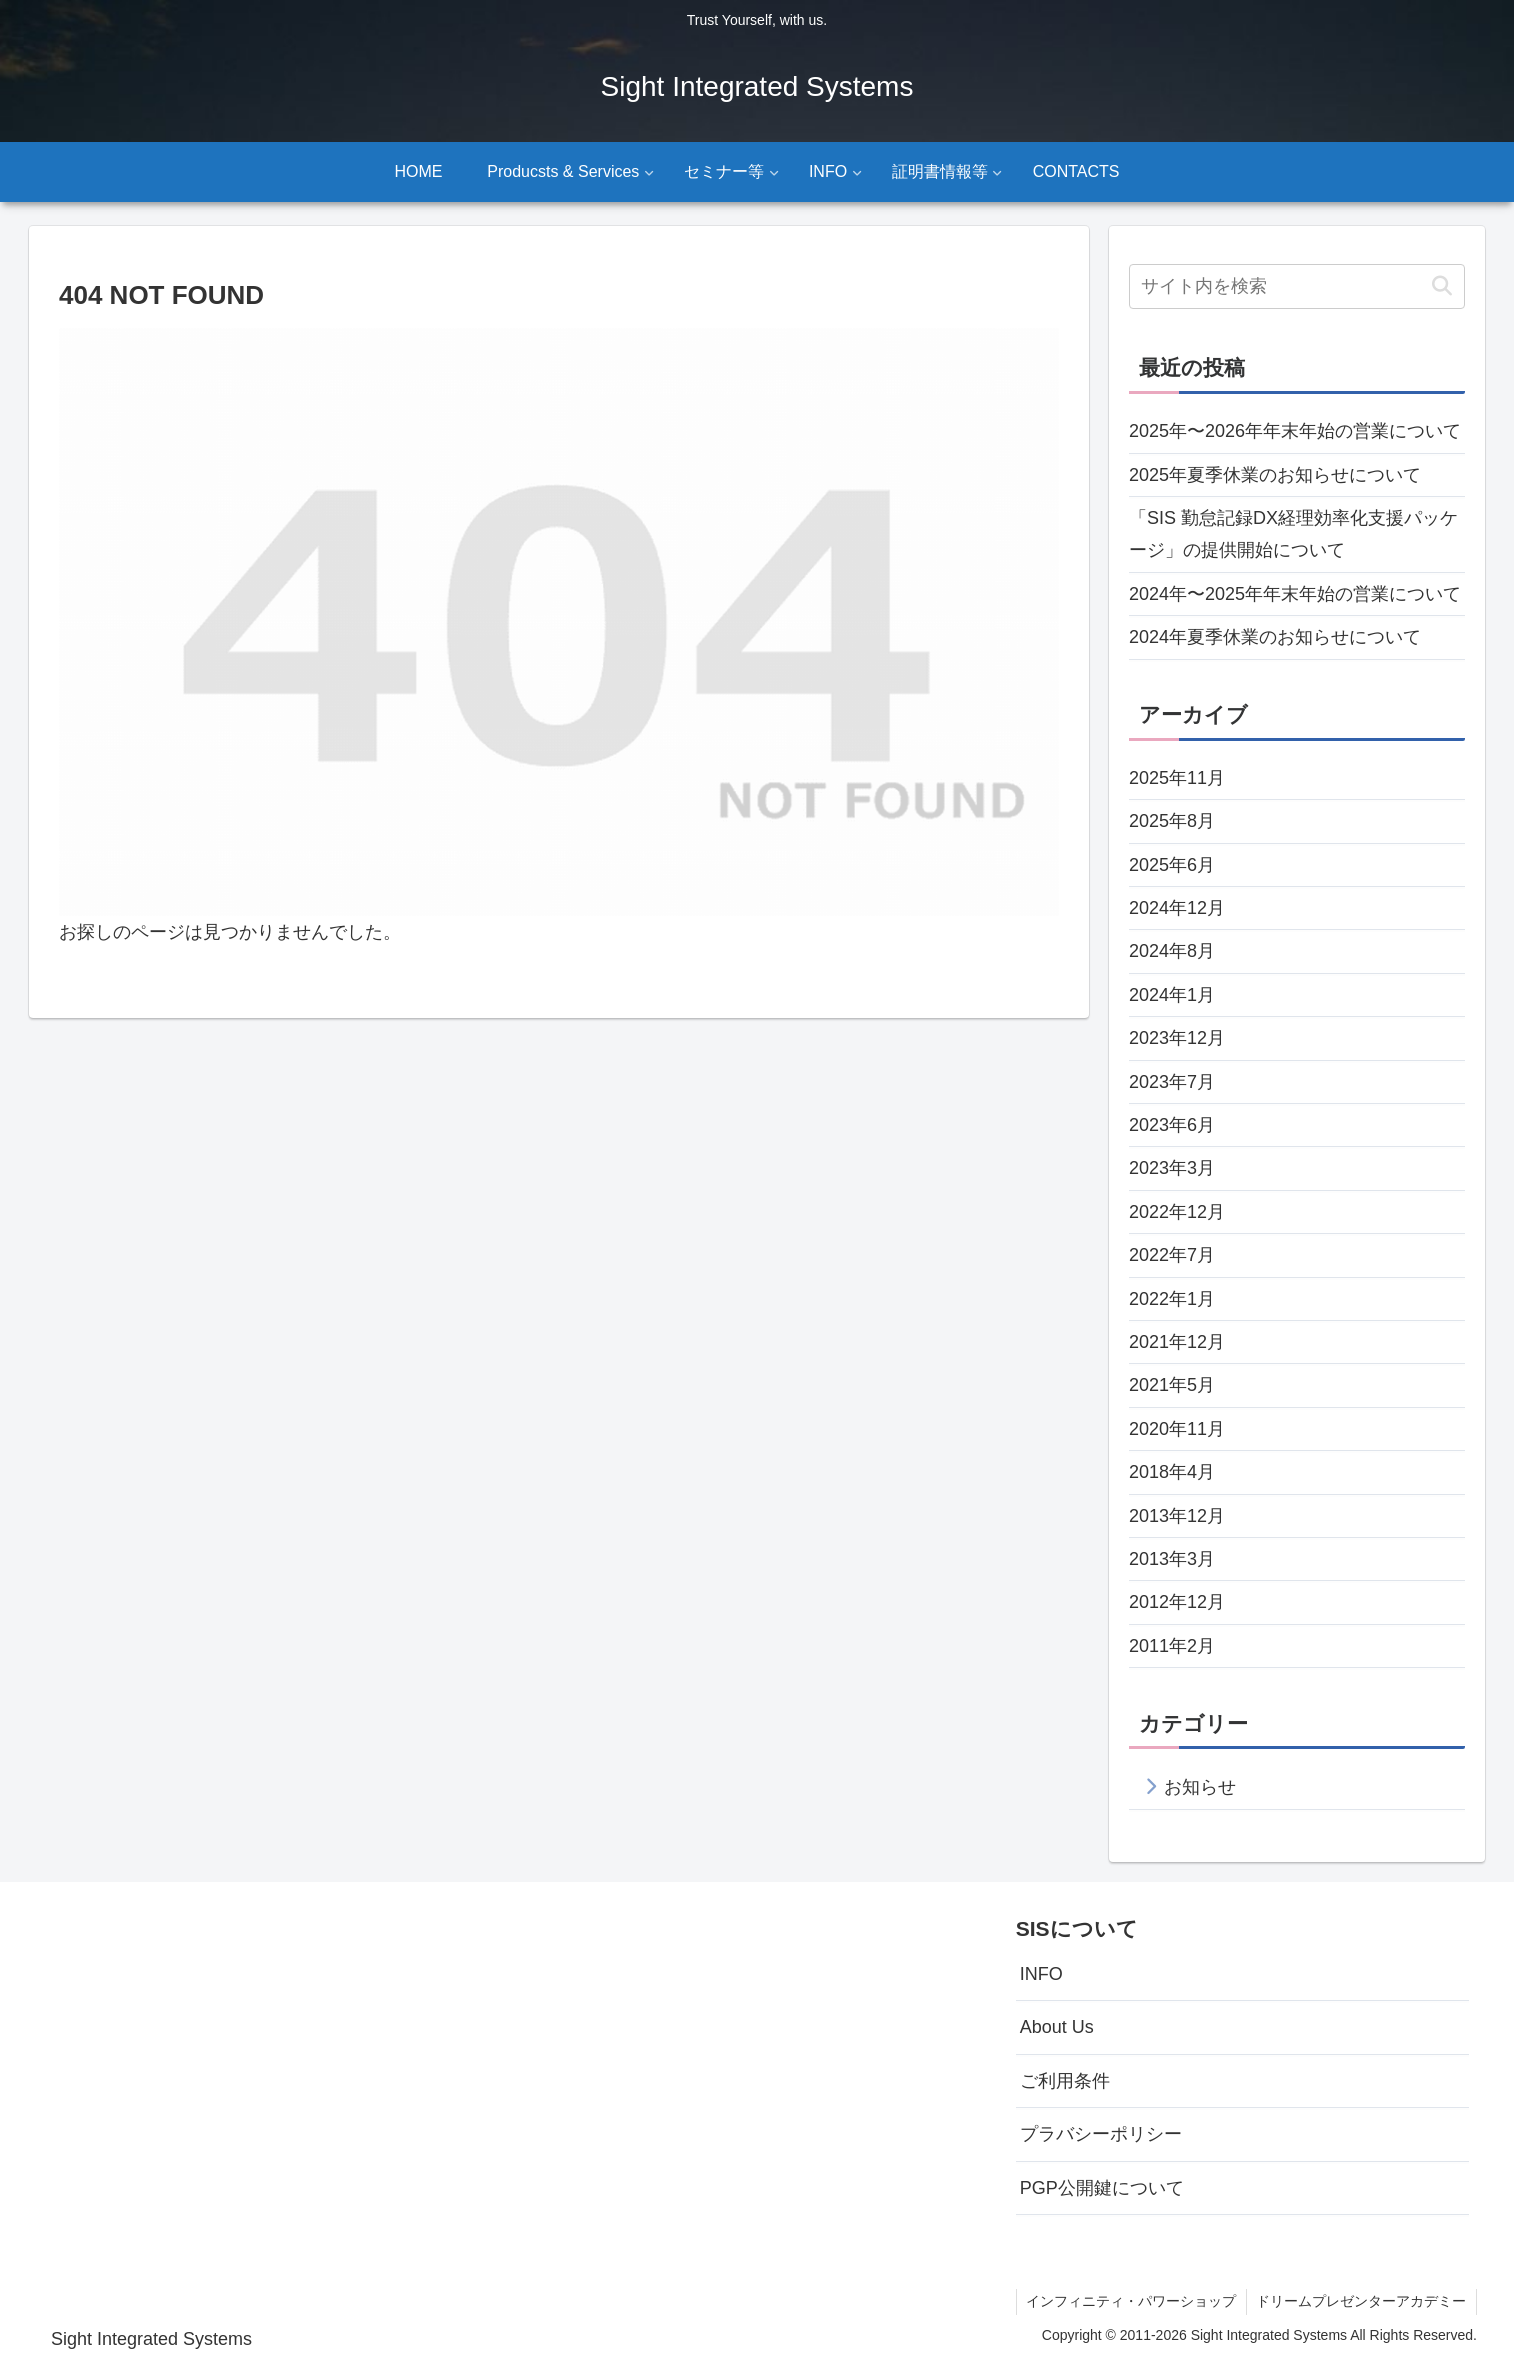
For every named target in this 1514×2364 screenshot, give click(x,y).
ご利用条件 (1065, 2081)
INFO (1041, 1974)
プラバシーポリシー (1101, 2134)
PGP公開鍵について (1102, 2188)
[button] (1441, 286)
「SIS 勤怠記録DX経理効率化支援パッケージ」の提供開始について (1293, 534)
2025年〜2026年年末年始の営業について (1295, 431)
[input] (1297, 286)
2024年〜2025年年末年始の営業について (1295, 594)
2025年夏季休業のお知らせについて (1275, 475)
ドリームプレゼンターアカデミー (1361, 2301)
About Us (1057, 2027)
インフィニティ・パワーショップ (1130, 2301)
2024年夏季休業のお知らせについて (1275, 637)
